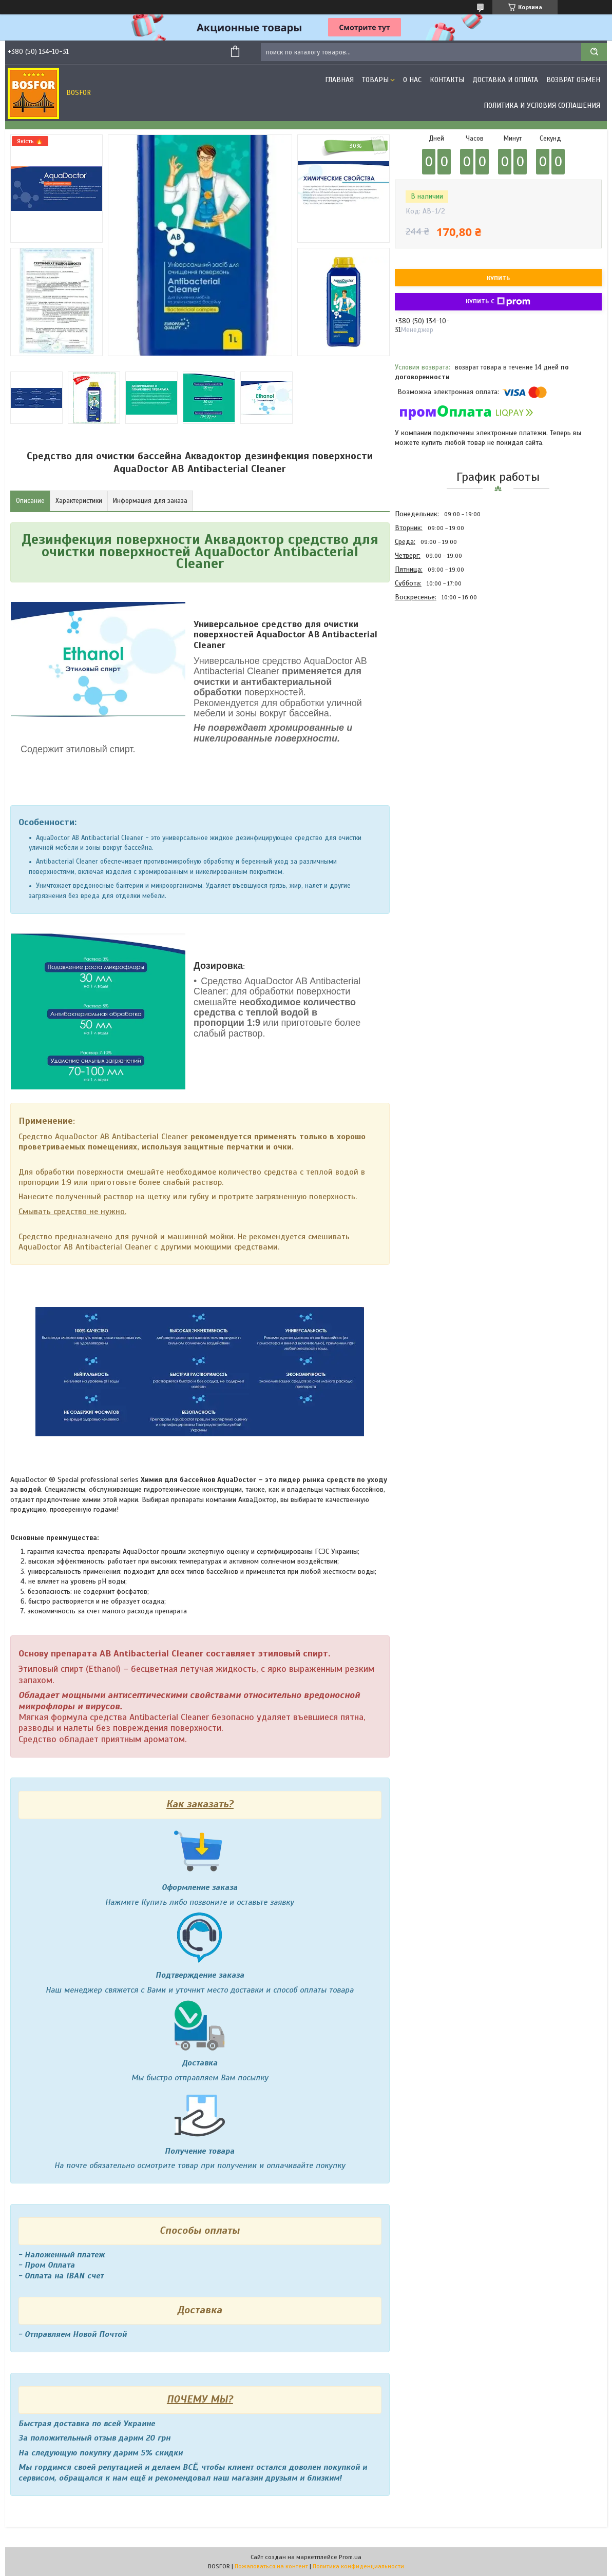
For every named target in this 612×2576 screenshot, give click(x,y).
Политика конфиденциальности (358, 2566)
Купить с (498, 301)
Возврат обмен (573, 79)
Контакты (447, 79)
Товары (375, 79)
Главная (339, 79)
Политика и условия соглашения (542, 105)
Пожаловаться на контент (271, 2566)
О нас (412, 79)
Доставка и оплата (505, 79)
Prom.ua (350, 2557)
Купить (498, 278)
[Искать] (594, 52)
